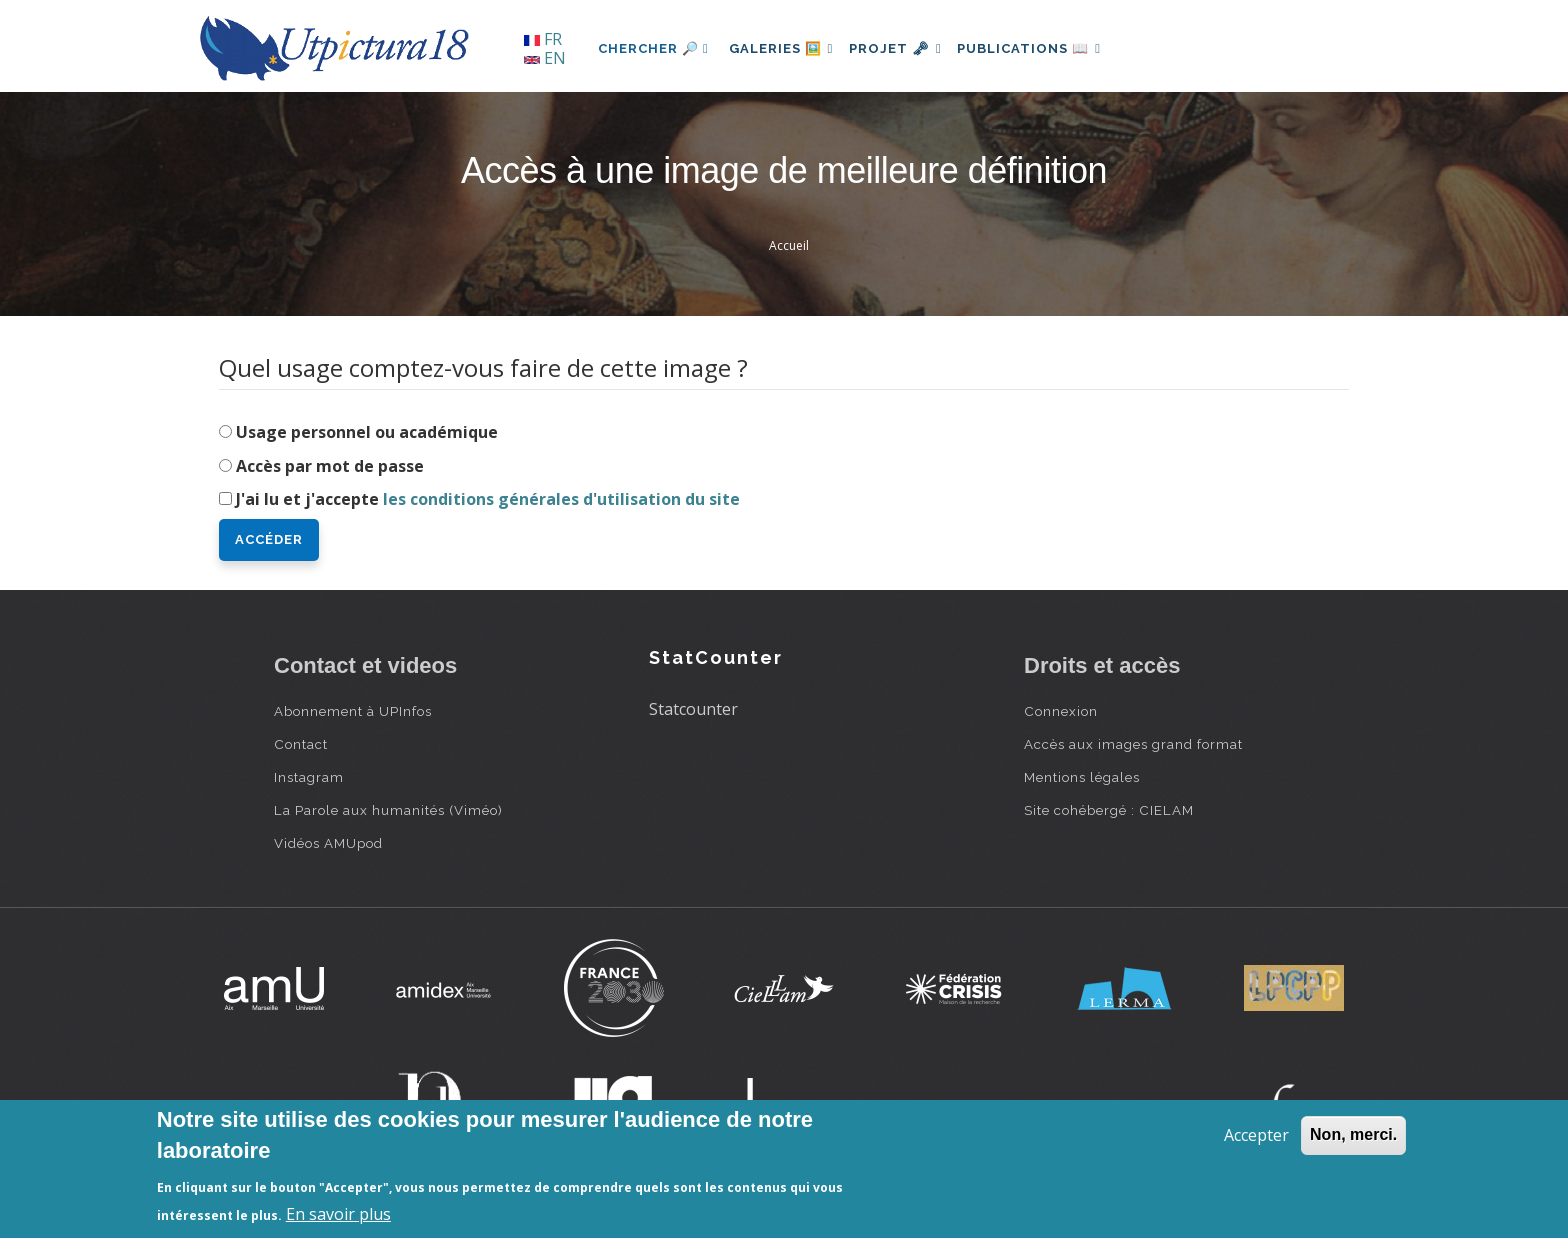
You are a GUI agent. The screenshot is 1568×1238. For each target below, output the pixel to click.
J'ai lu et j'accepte (488, 499)
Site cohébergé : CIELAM (1109, 810)
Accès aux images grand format (1133, 744)
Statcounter (693, 709)
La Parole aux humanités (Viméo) (388, 810)
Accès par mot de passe (330, 466)
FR (543, 39)
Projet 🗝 (908, 48)
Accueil (789, 245)
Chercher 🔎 (653, 48)
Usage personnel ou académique (367, 432)
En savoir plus (338, 1214)
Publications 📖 (1050, 48)
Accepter (1256, 1135)
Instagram (309, 777)
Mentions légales (1082, 777)
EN (545, 58)
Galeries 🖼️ (785, 48)
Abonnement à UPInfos (353, 711)
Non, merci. (1353, 1134)
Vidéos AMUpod (328, 843)
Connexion (1061, 711)
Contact (301, 744)
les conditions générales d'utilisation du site (561, 499)
